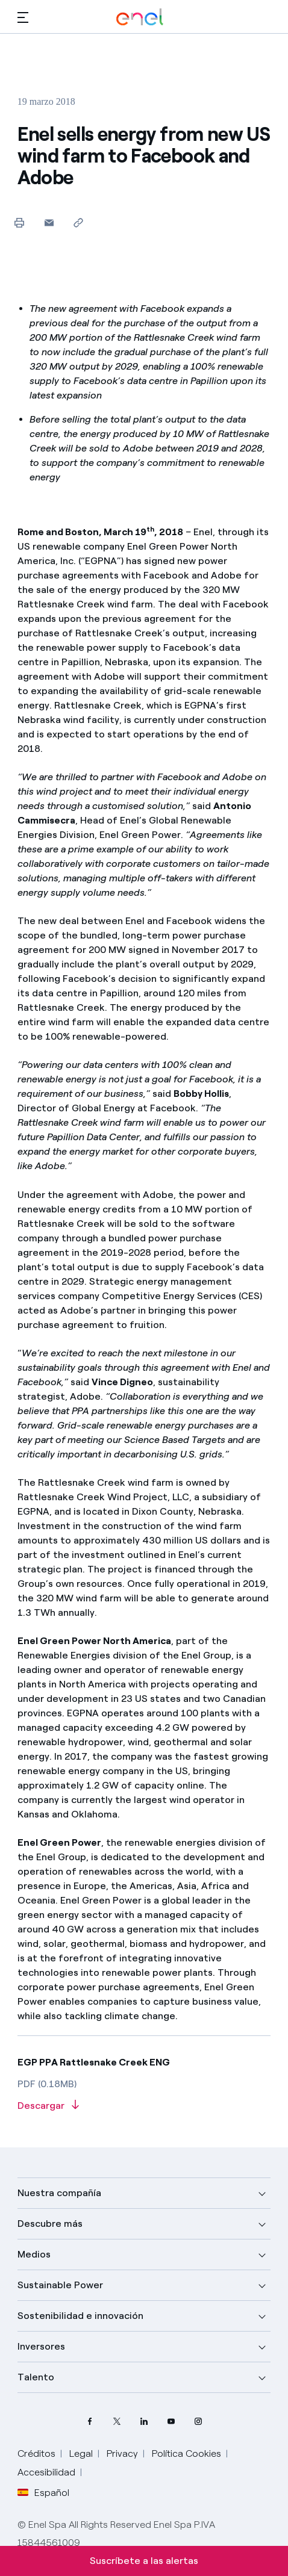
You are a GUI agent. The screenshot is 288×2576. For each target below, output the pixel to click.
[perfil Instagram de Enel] (198, 2421)
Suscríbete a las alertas (144, 2560)
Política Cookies (186, 2453)
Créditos (36, 2453)
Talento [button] (35, 2377)
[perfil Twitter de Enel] (117, 2421)
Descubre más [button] (50, 2223)
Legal (81, 2453)
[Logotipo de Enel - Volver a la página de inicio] (139, 17)
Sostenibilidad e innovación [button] (80, 2315)
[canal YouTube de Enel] (171, 2421)
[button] (23, 17)
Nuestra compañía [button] (59, 2193)
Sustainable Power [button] (60, 2285)
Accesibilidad (46, 2472)
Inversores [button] (41, 2346)
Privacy (122, 2453)
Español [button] (43, 2493)
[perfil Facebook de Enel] (90, 2421)
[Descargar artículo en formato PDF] (144, 2106)
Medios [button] (34, 2254)
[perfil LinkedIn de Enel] (144, 2421)
